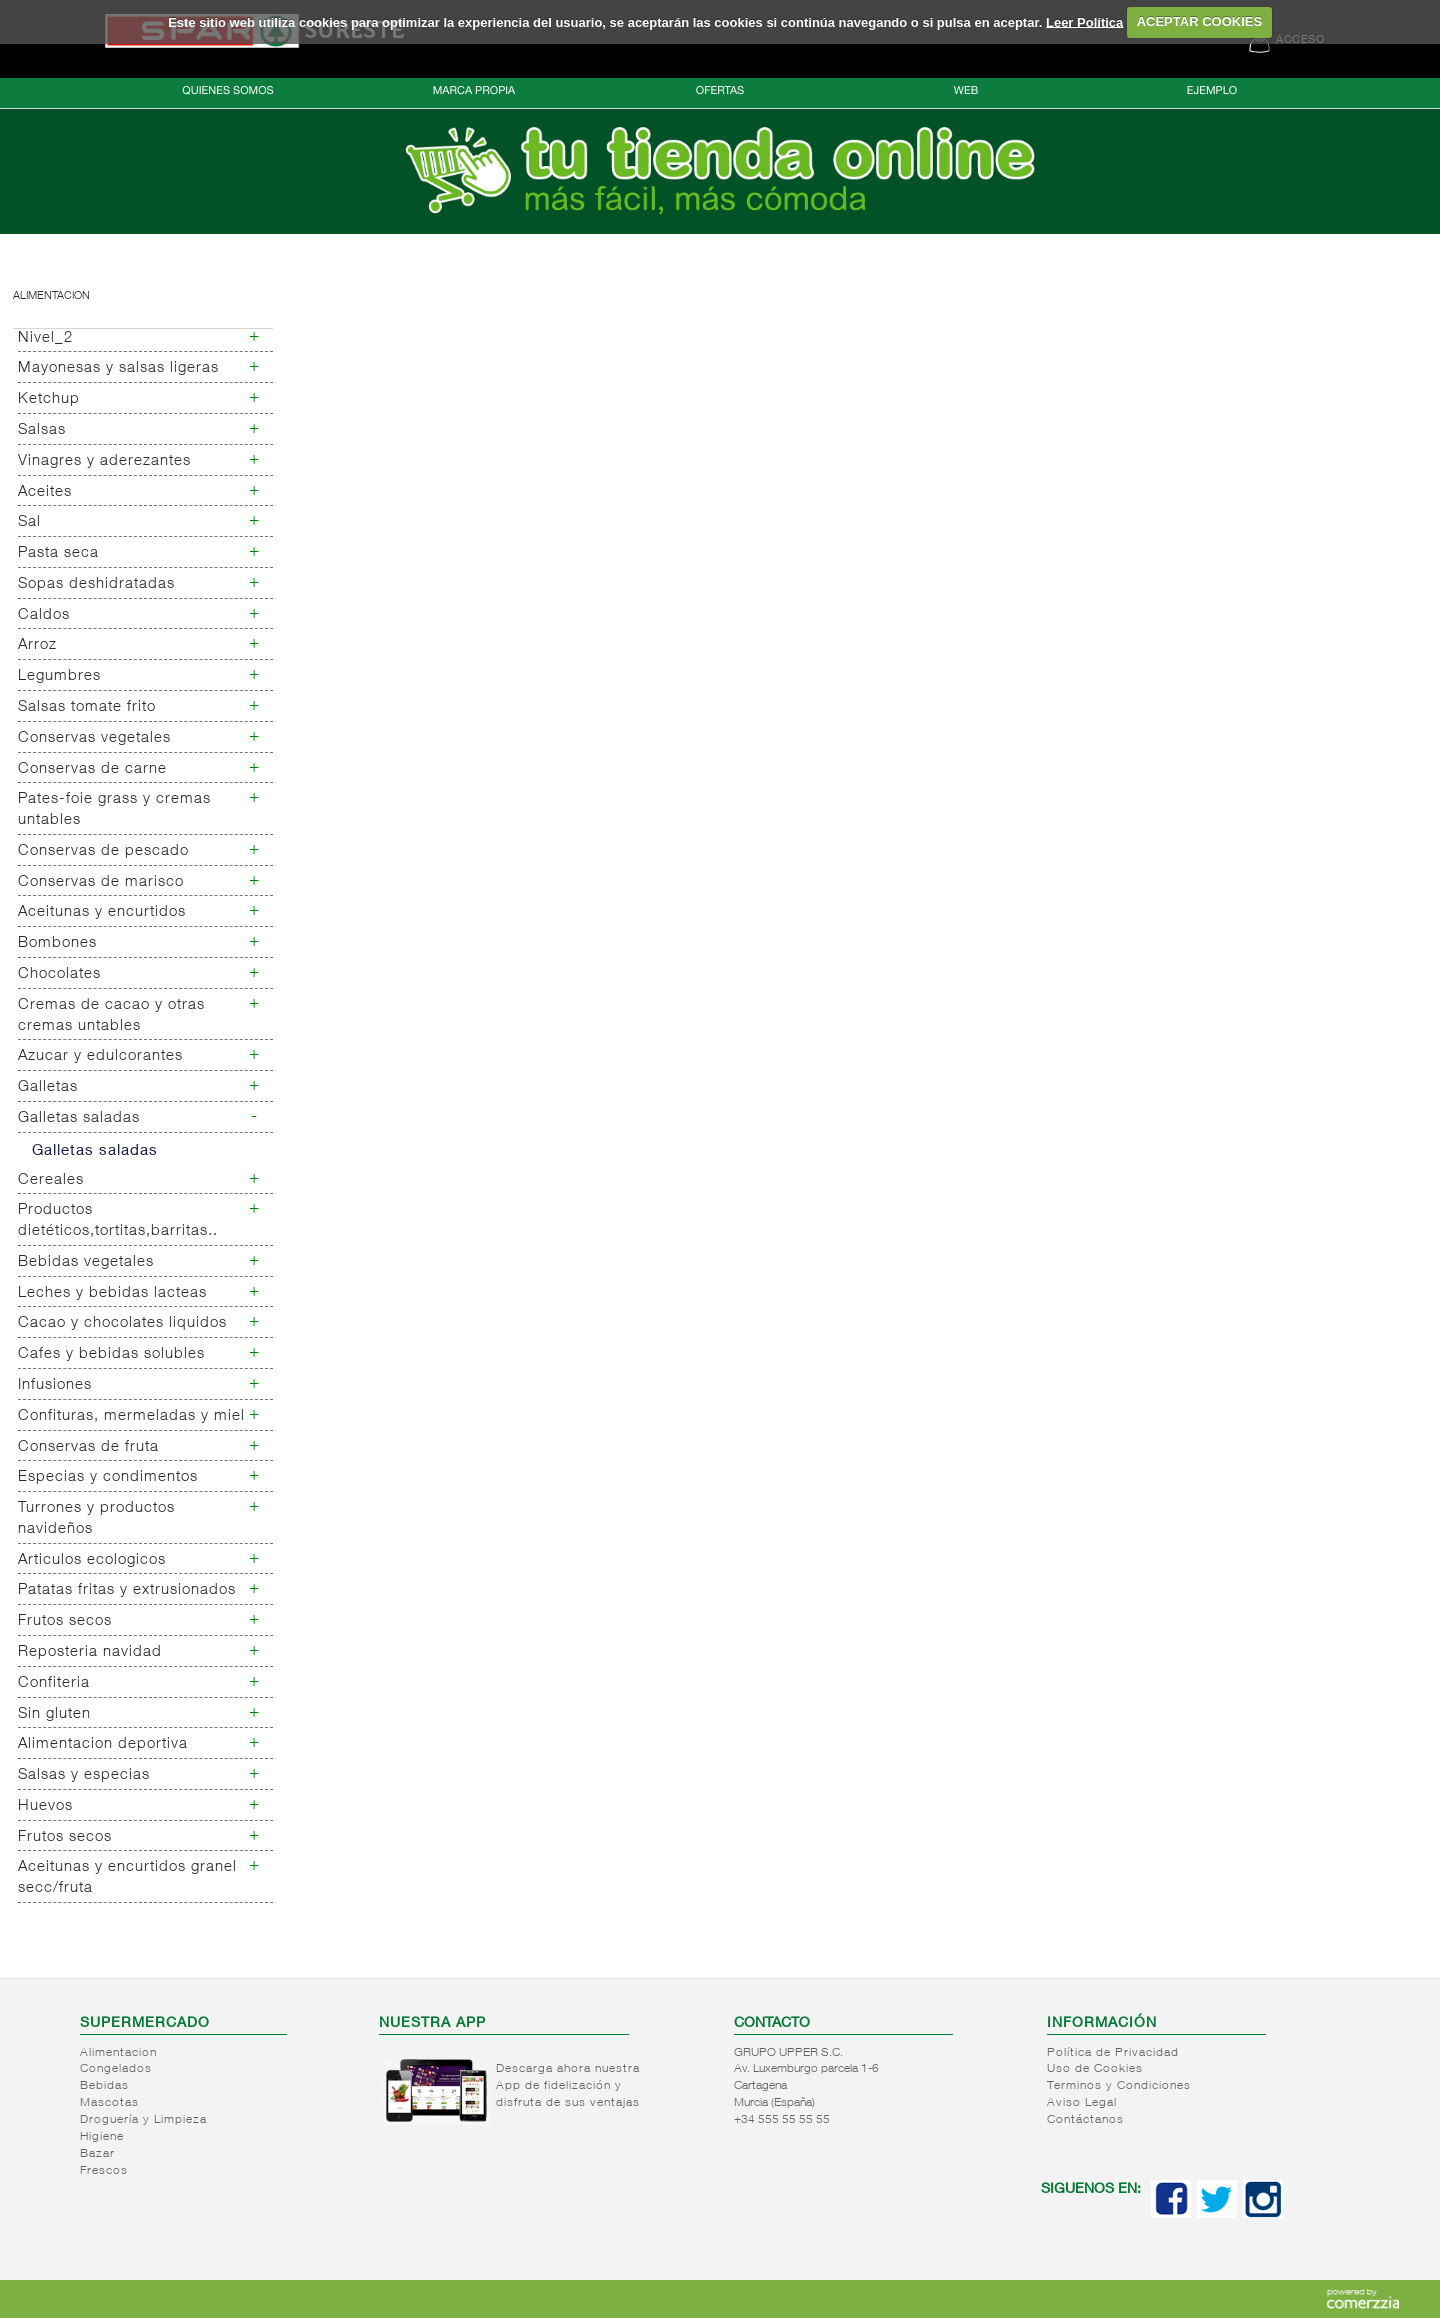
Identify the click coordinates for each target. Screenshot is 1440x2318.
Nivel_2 (45, 338)
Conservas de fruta (88, 1447)
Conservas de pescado (103, 851)
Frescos (104, 2171)
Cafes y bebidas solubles (111, 1354)
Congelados (116, 2069)
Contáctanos (1085, 2120)
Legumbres (59, 676)
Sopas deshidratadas (96, 584)
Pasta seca (58, 553)
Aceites (45, 492)
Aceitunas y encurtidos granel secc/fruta (127, 1878)
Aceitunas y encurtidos (102, 912)
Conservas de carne (92, 769)
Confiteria (54, 1683)
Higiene (102, 2137)
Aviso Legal (1082, 2103)
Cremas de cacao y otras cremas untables (111, 1016)
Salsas (42, 430)
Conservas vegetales (94, 738)
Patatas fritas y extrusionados (127, 1590)
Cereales (51, 1180)
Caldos (44, 615)
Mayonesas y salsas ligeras (118, 368)
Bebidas (104, 2086)
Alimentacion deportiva (103, 1744)
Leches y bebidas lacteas (112, 1293)
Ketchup (49, 399)
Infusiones (55, 1385)
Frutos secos (65, 1621)
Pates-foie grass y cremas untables (114, 810)
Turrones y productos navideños (96, 1519)
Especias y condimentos (108, 1477)
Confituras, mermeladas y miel (131, 1416)
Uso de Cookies (1095, 2069)
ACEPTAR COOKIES (1199, 21)
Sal (29, 522)
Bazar (97, 2154)
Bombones (57, 943)
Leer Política (1084, 21)
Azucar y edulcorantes (100, 1056)
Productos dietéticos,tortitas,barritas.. (118, 1221)
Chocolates (59, 974)
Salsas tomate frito (87, 707)
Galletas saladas (79, 1118)
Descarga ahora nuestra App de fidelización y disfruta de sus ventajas (568, 2086)
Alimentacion (51, 296)
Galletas (48, 1087)
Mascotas (109, 2103)
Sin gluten (54, 1714)
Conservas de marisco (101, 882)
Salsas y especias (84, 1775)
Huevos (45, 1806)
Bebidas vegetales (86, 1262)
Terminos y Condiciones (1119, 2086)
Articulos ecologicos (92, 1560)
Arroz (37, 645)
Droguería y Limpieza (143, 2120)
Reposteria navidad (90, 1652)
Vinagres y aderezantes (104, 461)
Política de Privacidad (1113, 2053)
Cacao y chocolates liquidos (122, 1323)
